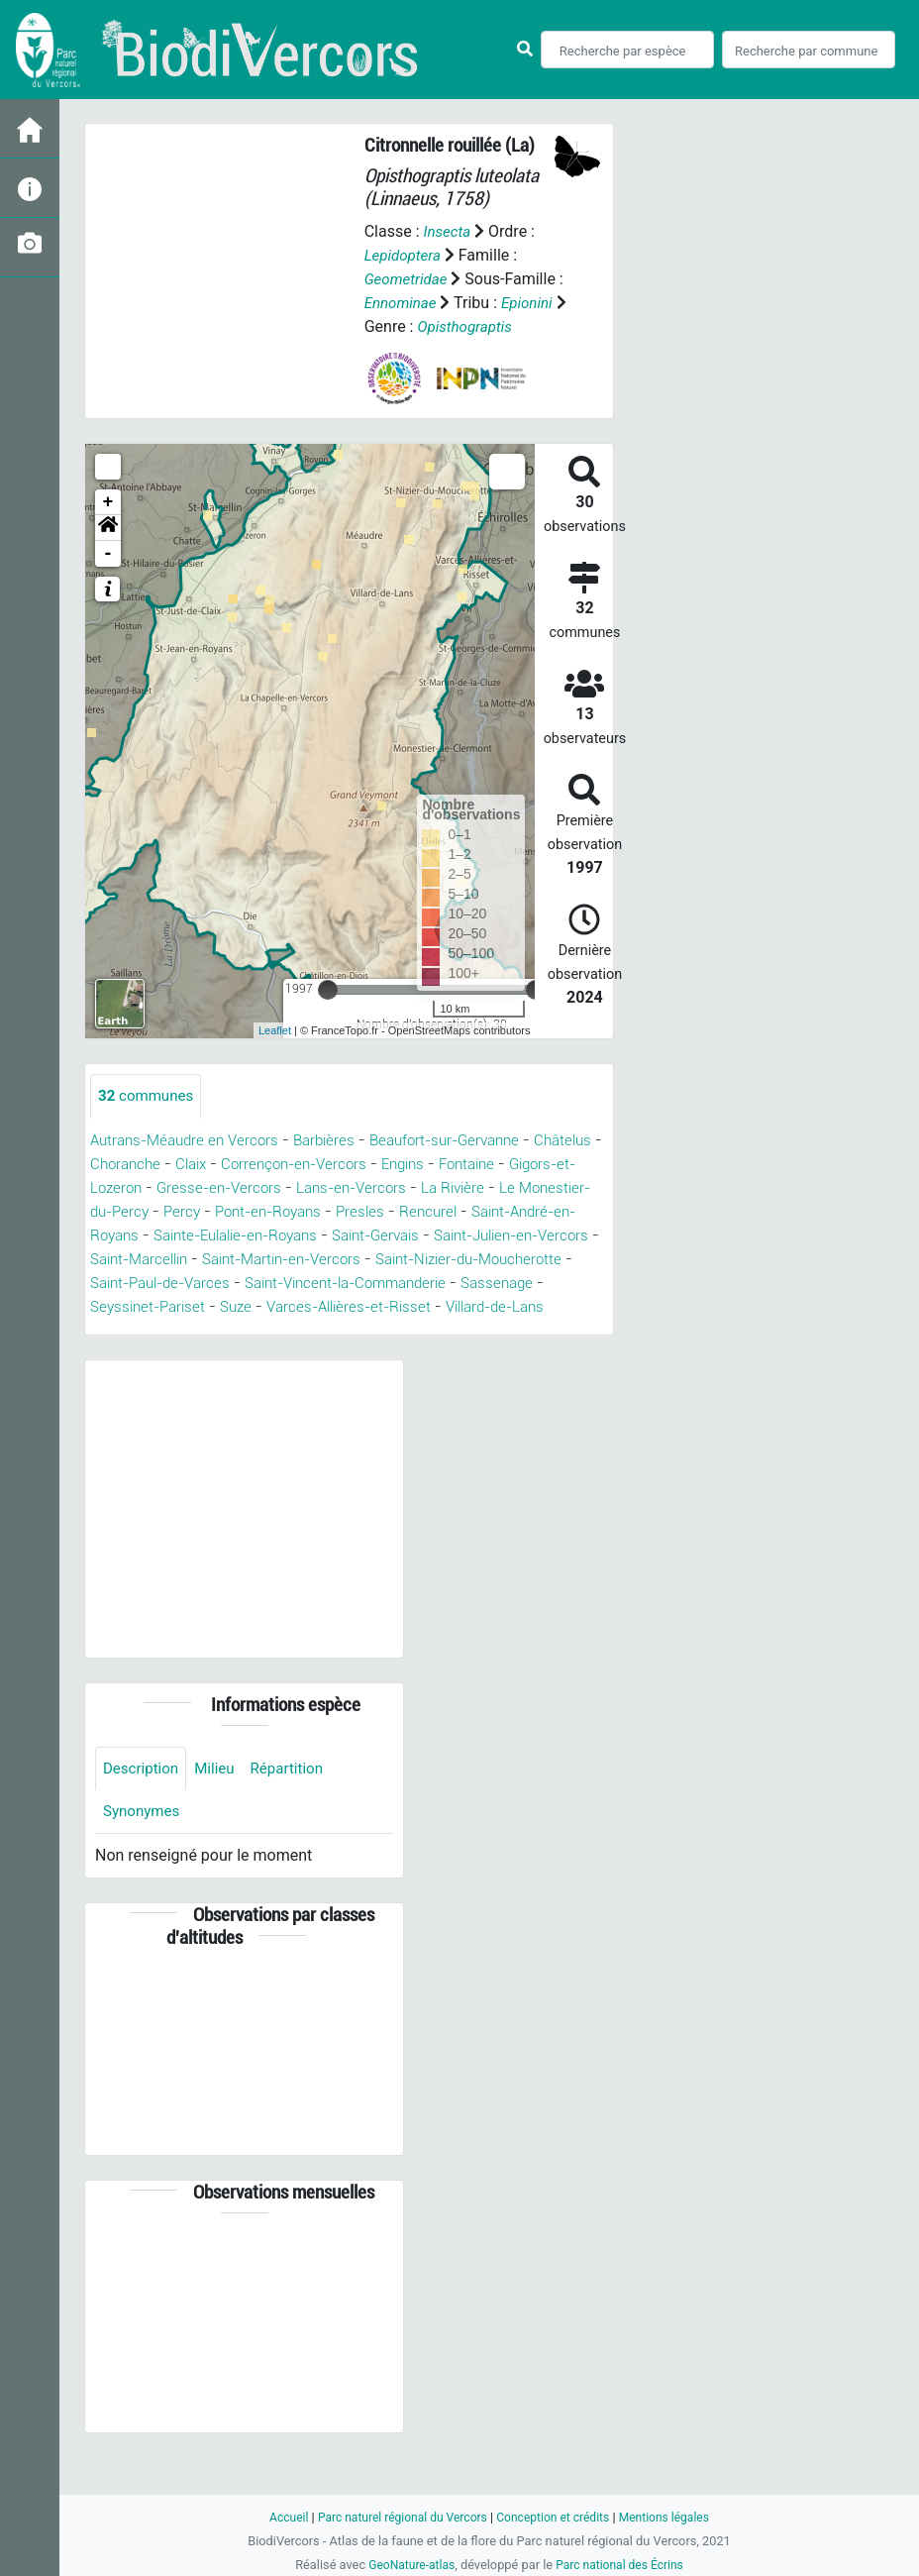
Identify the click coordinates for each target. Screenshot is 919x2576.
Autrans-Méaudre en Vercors (190, 1164)
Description (143, 1817)
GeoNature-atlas (407, 2564)
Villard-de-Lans (222, 1354)
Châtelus (121, 1188)
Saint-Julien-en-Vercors (174, 1283)
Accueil (277, 2517)
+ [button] (108, 526)
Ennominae (410, 302)
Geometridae (408, 278)
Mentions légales (674, 2517)
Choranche (204, 1188)
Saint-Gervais (516, 1259)
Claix (273, 1188)
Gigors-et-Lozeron (165, 1212)
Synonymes (143, 1862)
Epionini (391, 326)
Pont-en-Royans (377, 1236)
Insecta (448, 231)
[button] (108, 552)
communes (148, 1120)
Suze (450, 1331)
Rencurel (545, 1236)
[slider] (328, 1013)
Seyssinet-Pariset (356, 1331)
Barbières (337, 1164)
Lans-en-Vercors (449, 1212)
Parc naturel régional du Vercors (397, 2517)
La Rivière (557, 1212)
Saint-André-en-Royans (173, 1259)
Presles (475, 1236)
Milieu (220, 1817)
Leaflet (274, 1054)
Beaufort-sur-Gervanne (466, 1164)
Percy (284, 1236)
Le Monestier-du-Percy (170, 1236)
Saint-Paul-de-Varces (384, 1307)
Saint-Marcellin (328, 1283)
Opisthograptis (414, 350)
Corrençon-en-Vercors (383, 1188)
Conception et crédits (556, 2517)
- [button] (108, 578)
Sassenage (241, 1331)
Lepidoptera (405, 255)
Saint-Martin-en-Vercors (483, 1283)
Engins (499, 1188)
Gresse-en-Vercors (310, 1212)
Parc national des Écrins (622, 2564)
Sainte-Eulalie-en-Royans (363, 1259)
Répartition (296, 1817)
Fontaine (568, 1188)
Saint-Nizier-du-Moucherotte (191, 1307)
